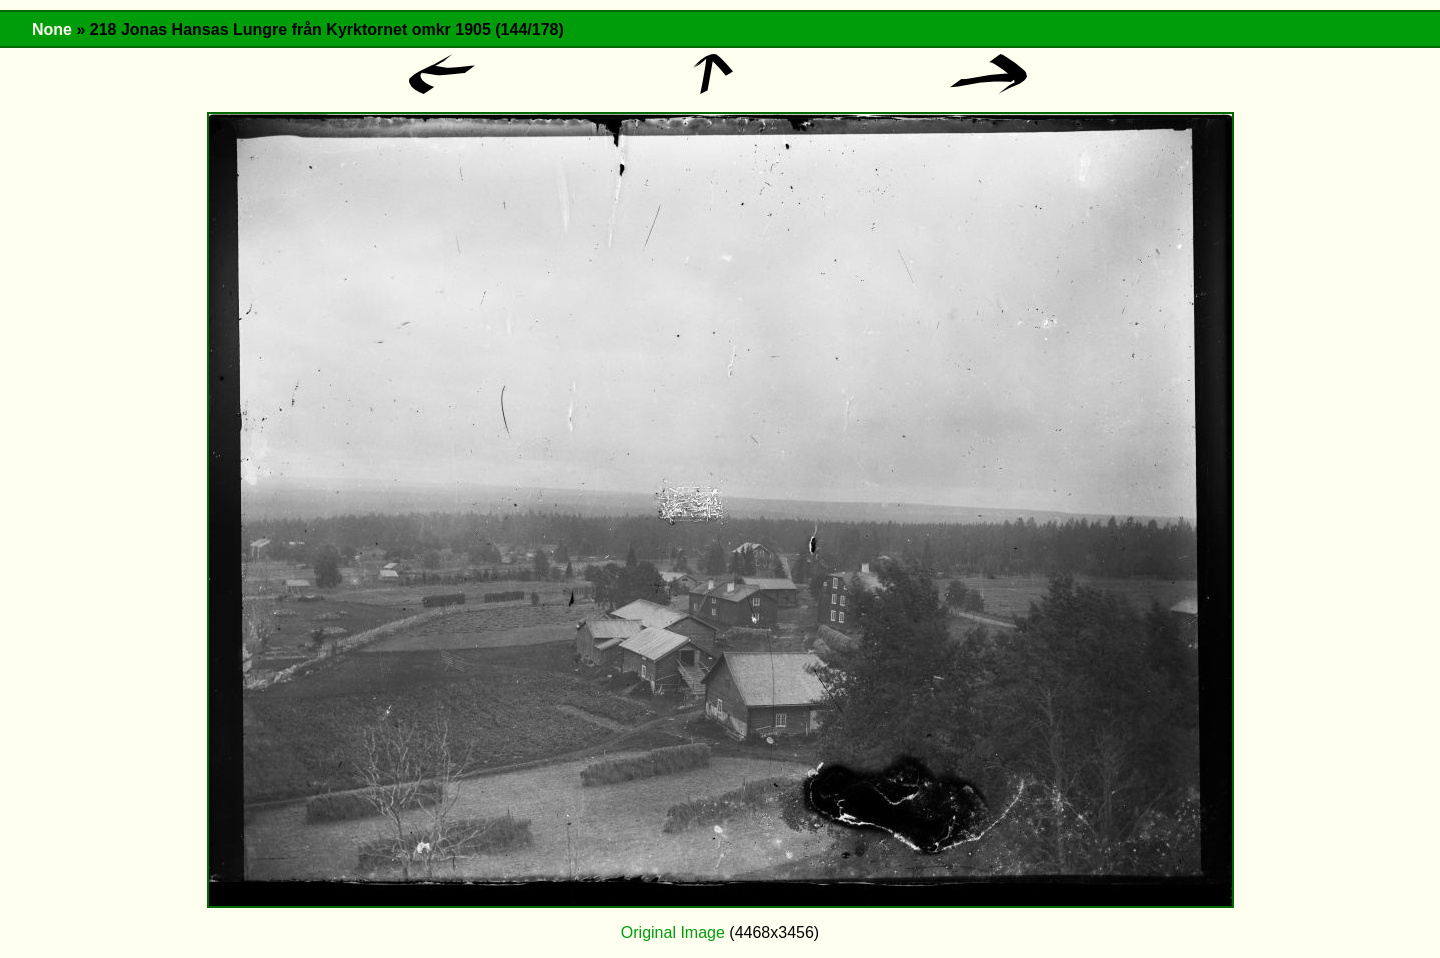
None (52, 29)
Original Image (673, 932)
